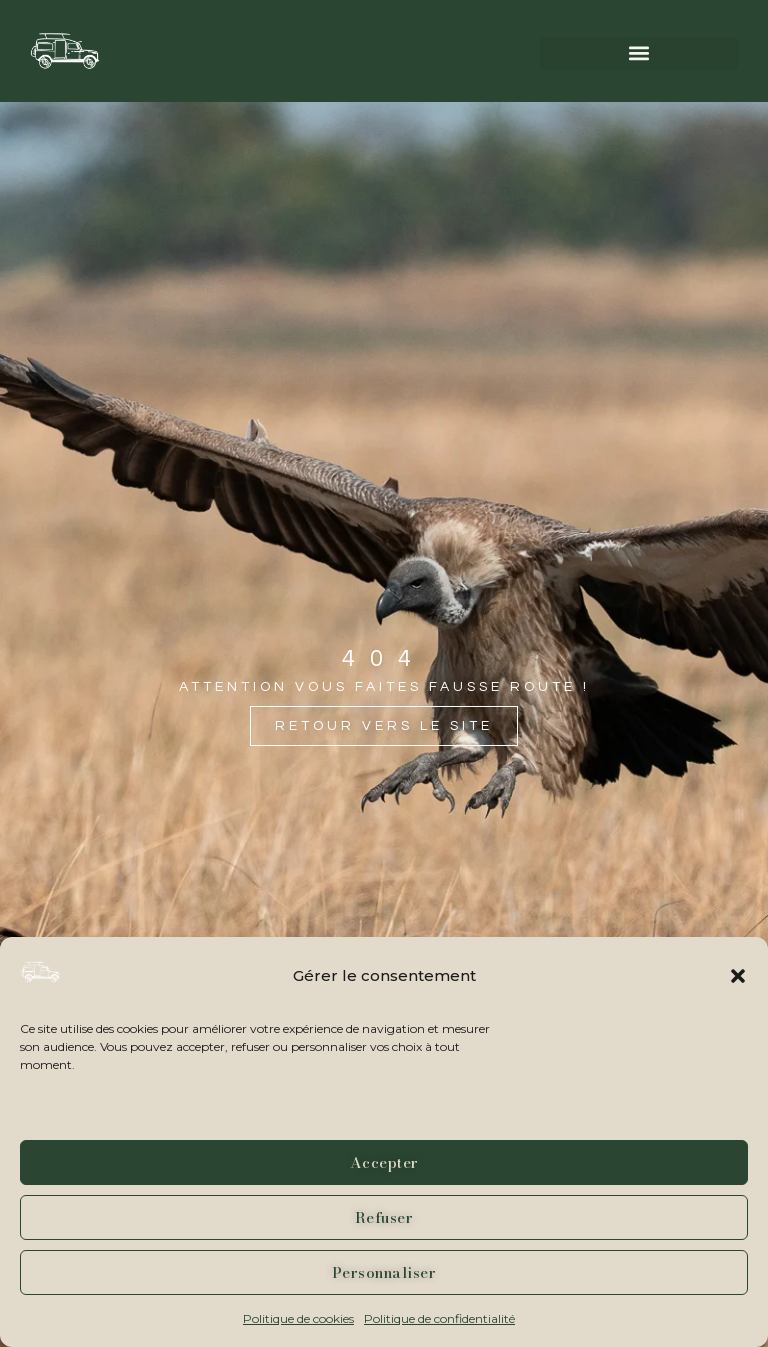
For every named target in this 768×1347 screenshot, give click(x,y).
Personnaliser (384, 1272)
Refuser (384, 1217)
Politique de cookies (298, 1318)
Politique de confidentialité (439, 1318)
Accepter (384, 1162)
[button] (738, 976)
